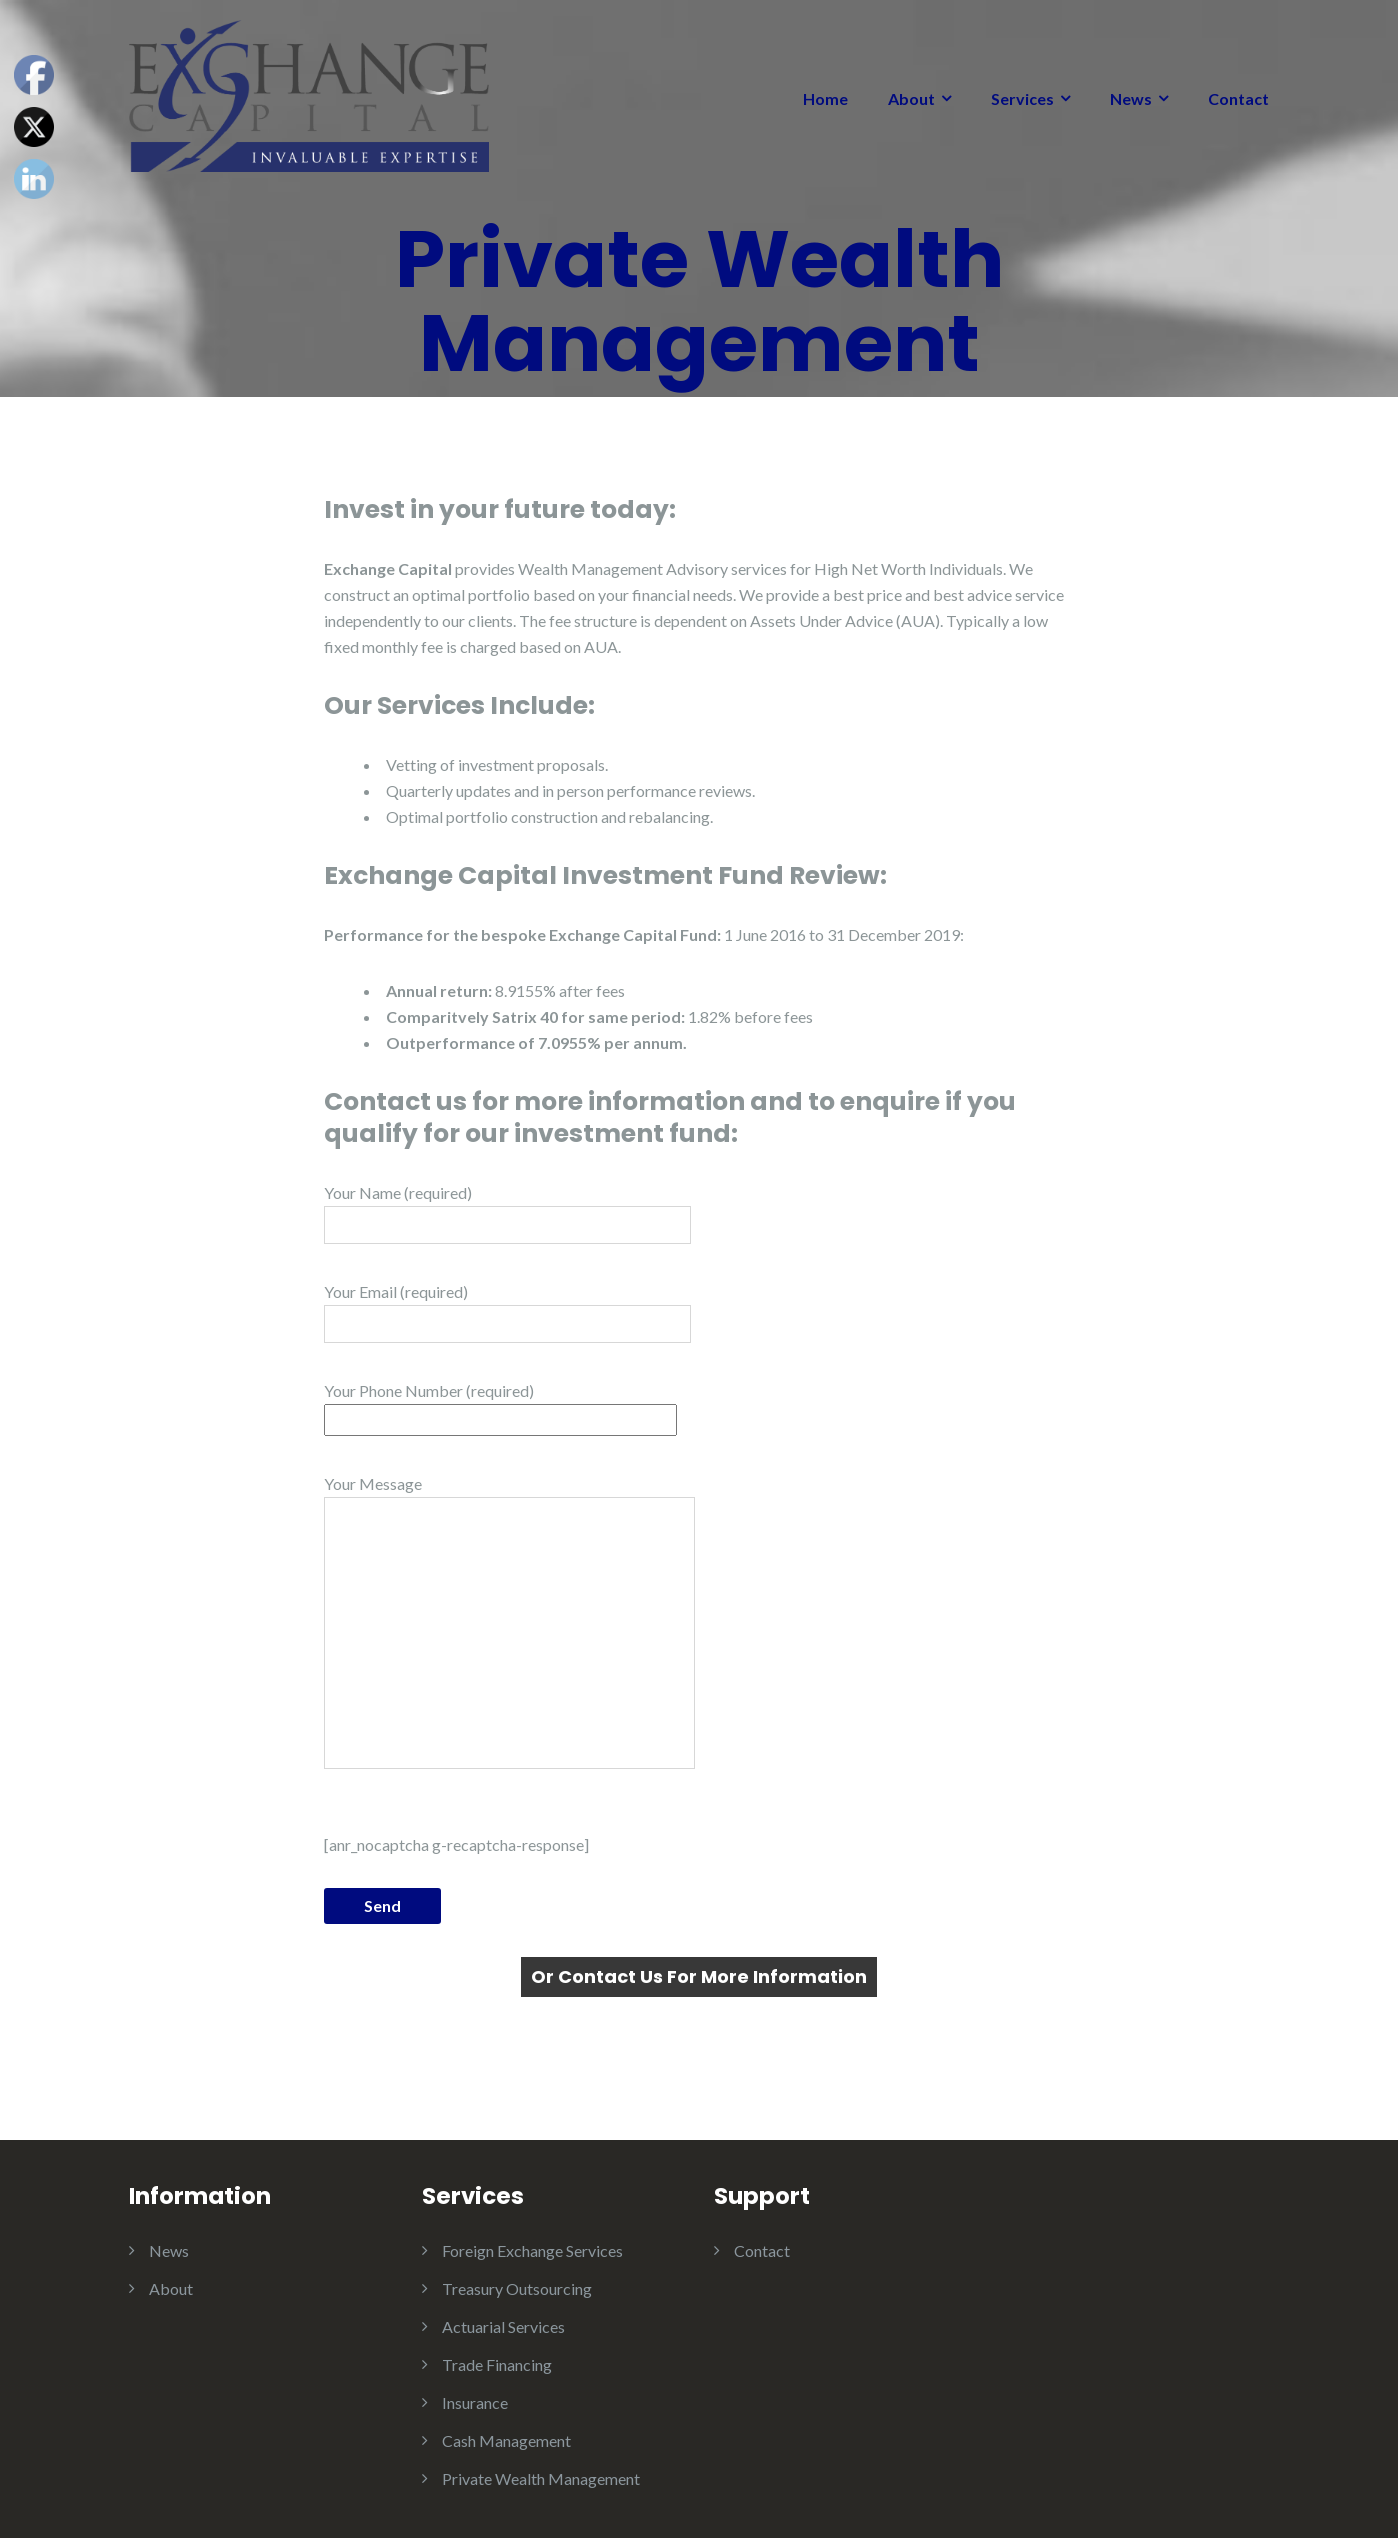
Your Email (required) (507, 1312)
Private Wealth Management (541, 2478)
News (1131, 98)
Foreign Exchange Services (532, 2250)
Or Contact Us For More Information (699, 1976)
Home (825, 98)
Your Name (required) (507, 1213)
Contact (1238, 98)
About (911, 98)
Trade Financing (497, 2364)
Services (1022, 98)
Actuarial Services (503, 2326)
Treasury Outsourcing (517, 2288)
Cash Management (506, 2440)
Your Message (509, 1621)
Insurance (475, 2402)
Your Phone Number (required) (500, 1405)
